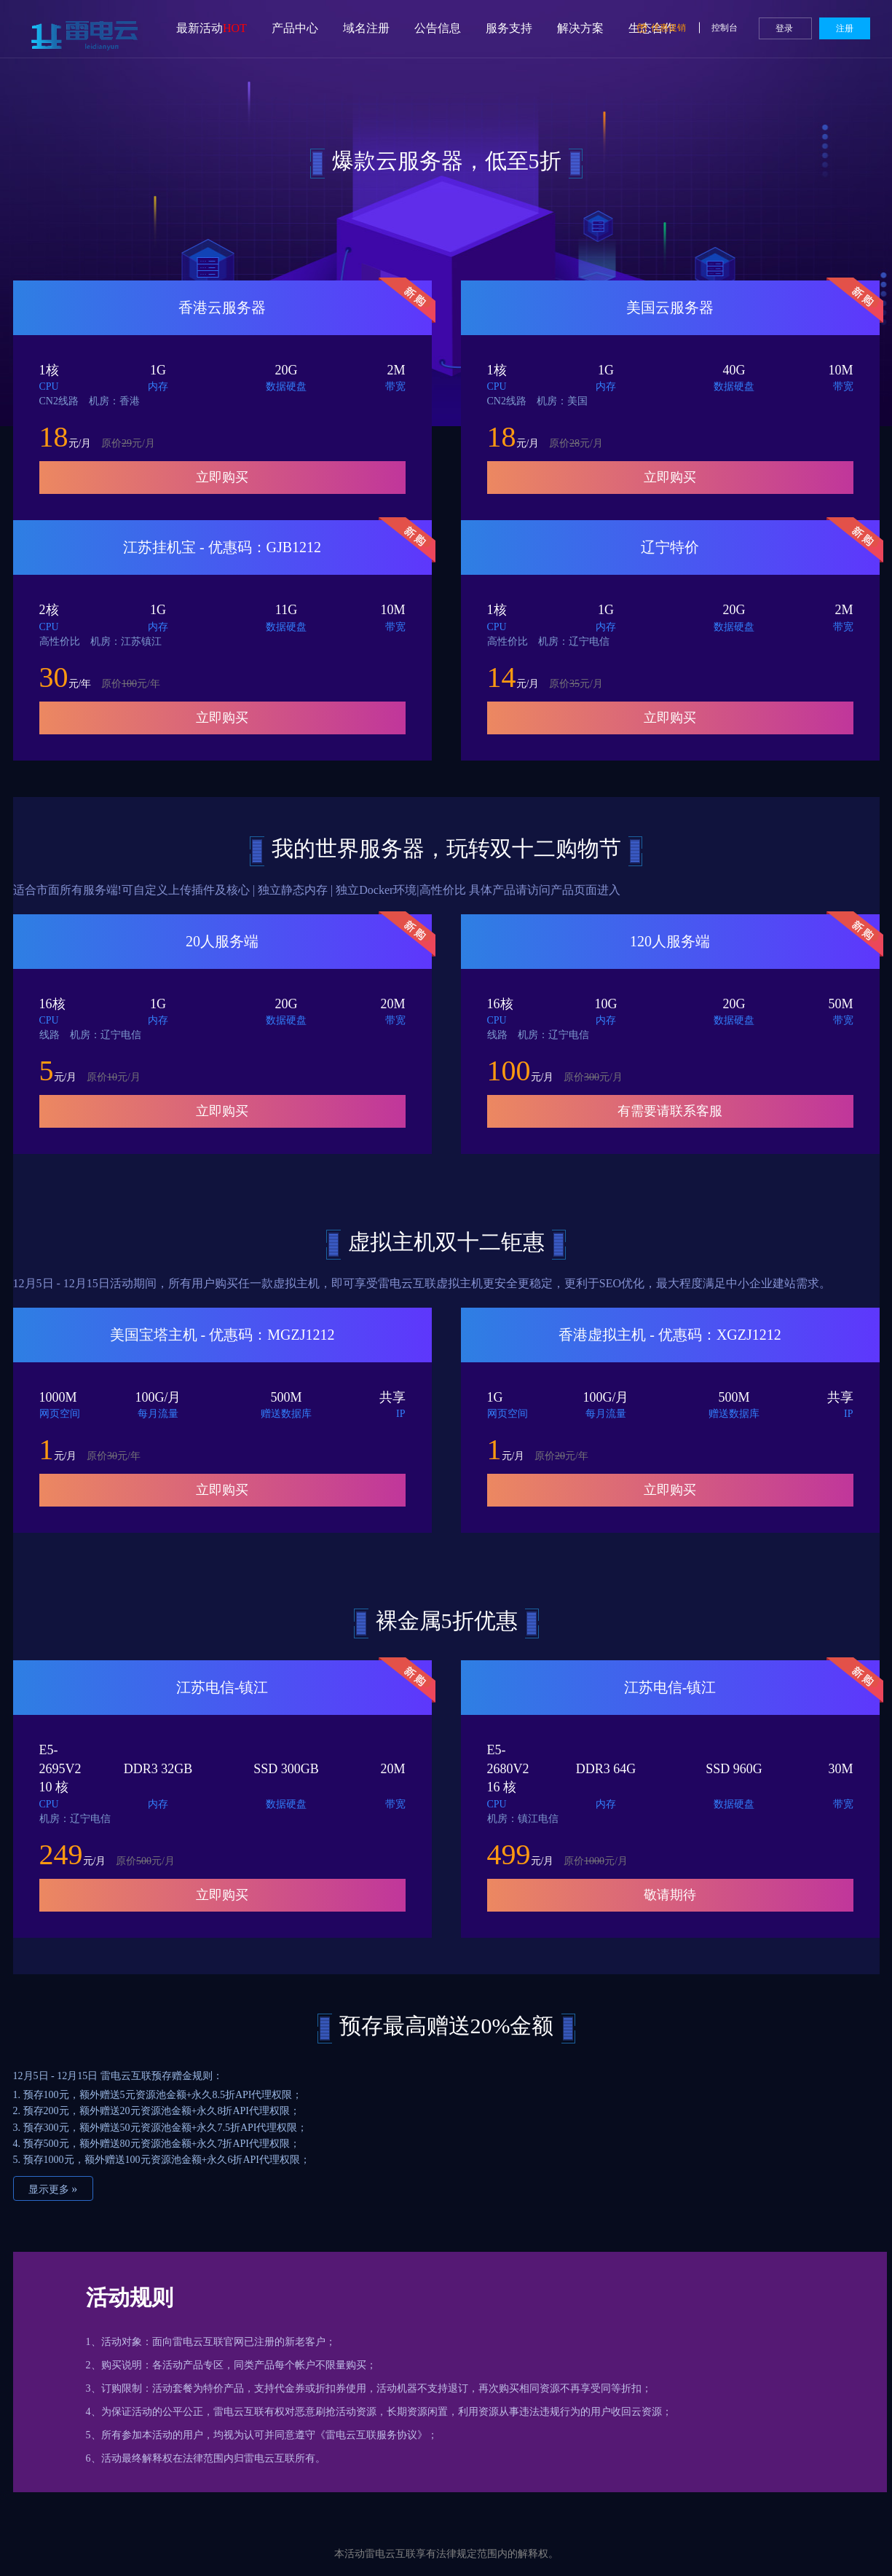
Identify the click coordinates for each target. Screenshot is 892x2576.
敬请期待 (670, 1895)
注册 (844, 28)
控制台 (725, 28)
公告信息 (437, 28)
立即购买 (222, 477)
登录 (785, 28)
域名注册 (366, 28)
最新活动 (211, 28)
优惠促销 (662, 28)
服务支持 (509, 28)
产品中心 (295, 28)
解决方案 (580, 28)
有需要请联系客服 (669, 1111)
